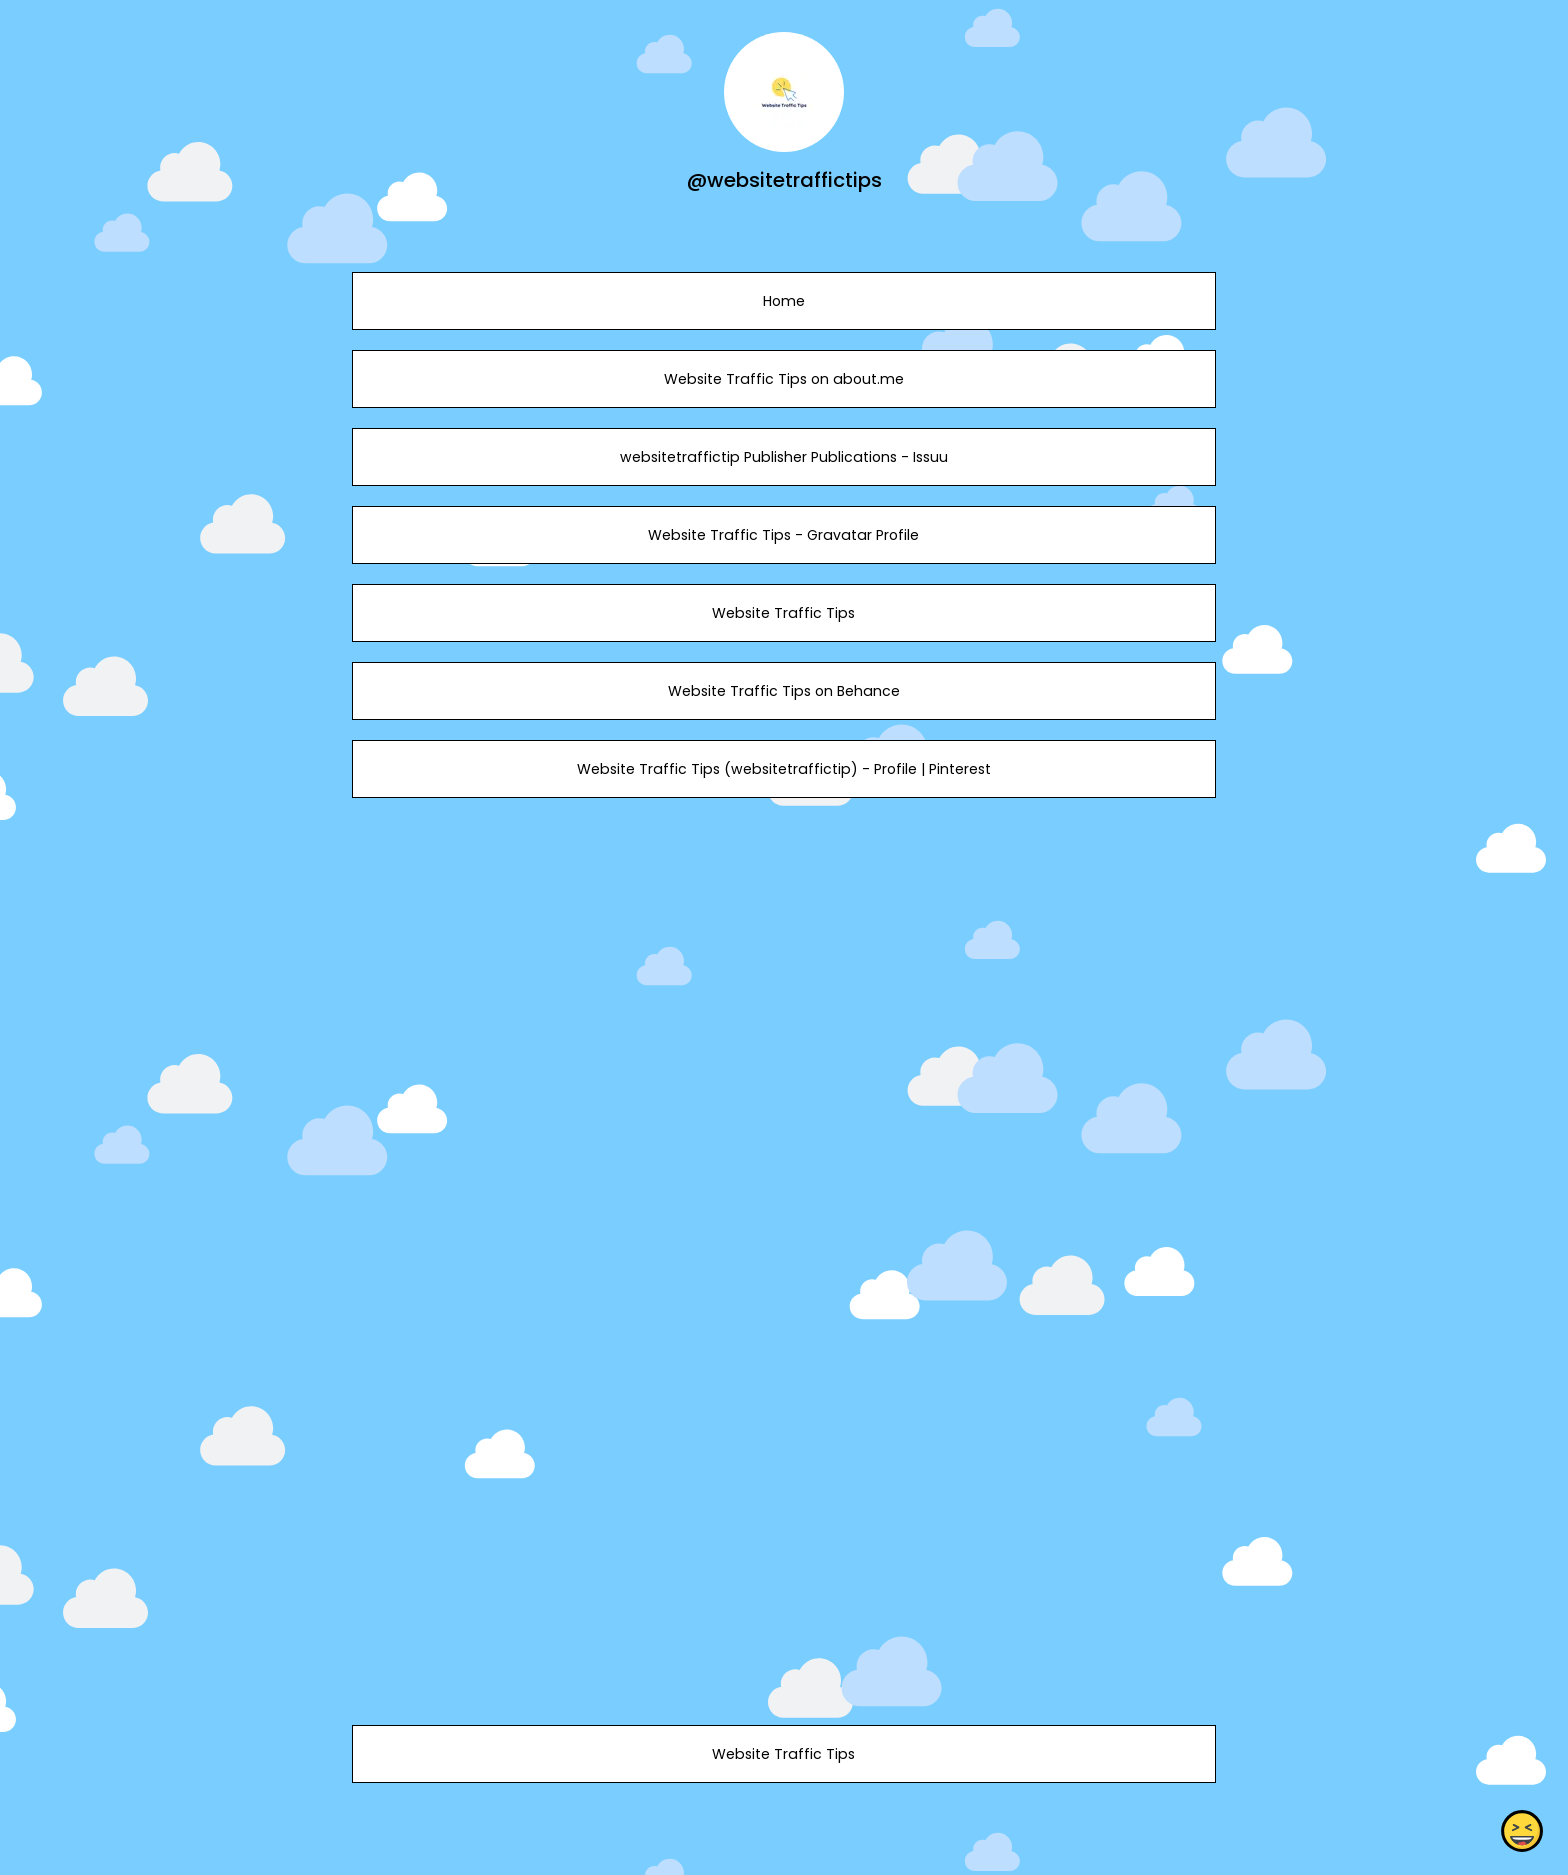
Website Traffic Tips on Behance (784, 691)
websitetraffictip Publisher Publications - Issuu (784, 457)
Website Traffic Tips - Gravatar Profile (783, 535)
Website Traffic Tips (783, 613)
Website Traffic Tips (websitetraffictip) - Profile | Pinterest (784, 769)
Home (784, 301)
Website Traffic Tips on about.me (784, 379)
